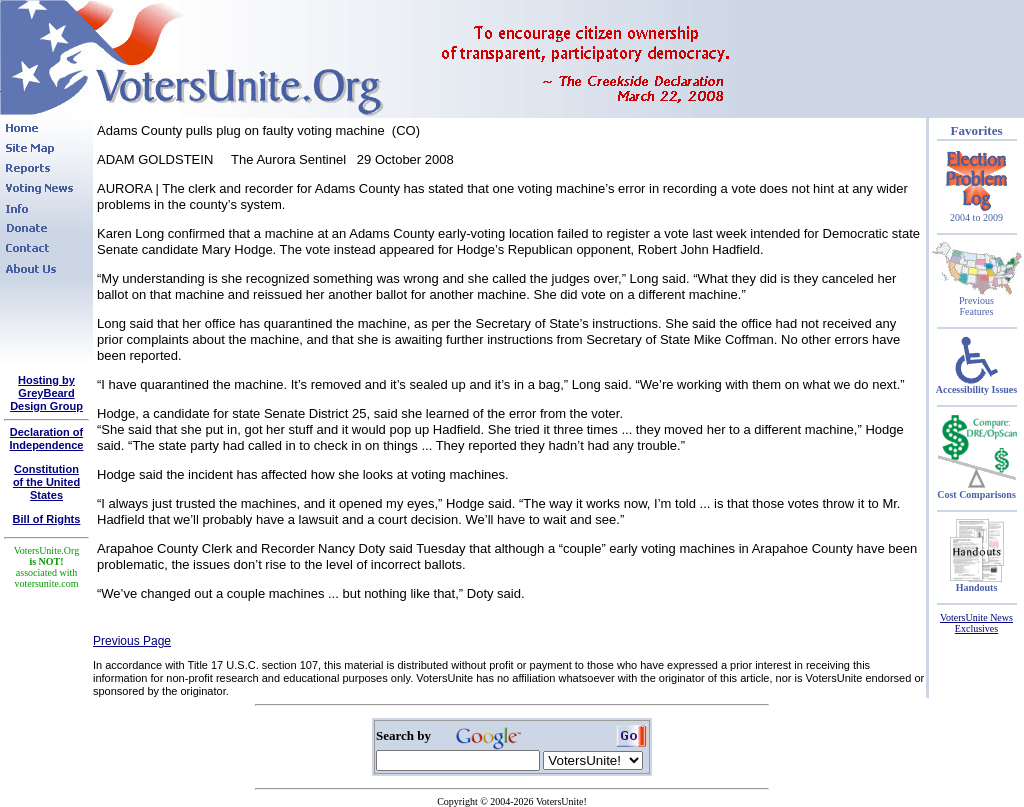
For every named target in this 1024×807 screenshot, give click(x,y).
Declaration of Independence (47, 438)
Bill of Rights (47, 519)
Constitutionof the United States (46, 482)
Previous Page (132, 641)
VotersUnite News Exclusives (976, 623)
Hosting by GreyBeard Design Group (46, 393)
